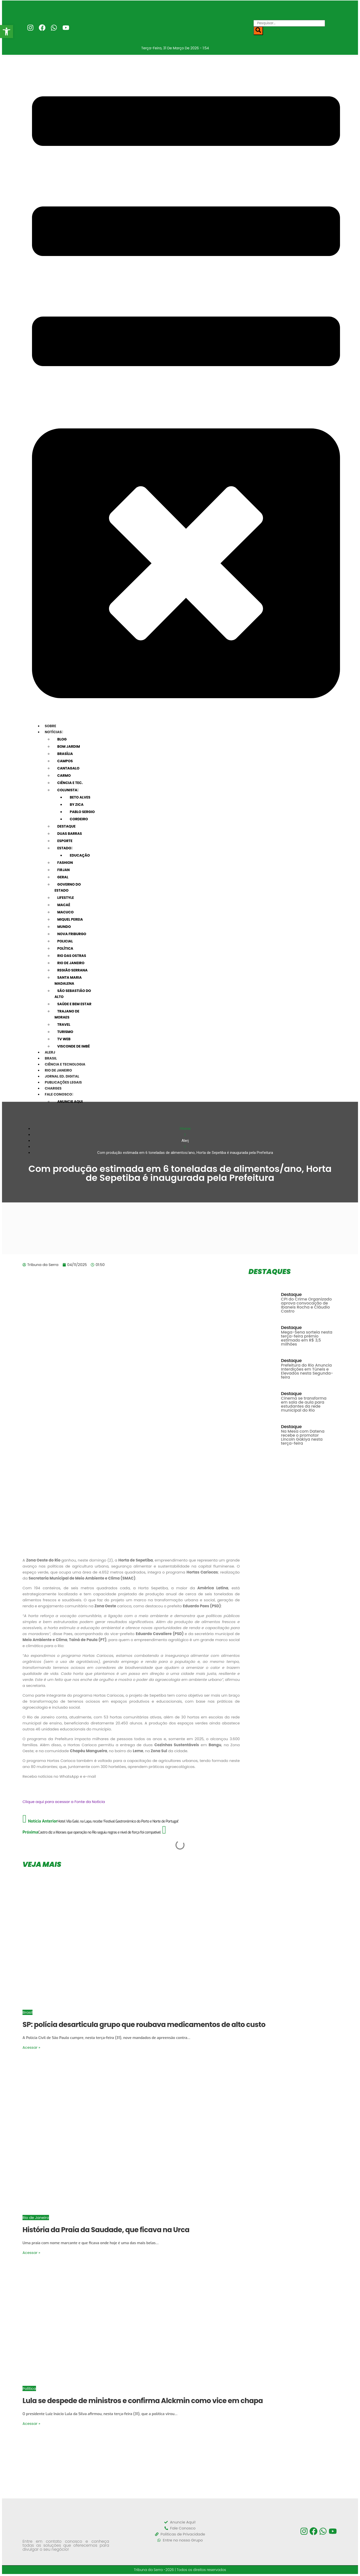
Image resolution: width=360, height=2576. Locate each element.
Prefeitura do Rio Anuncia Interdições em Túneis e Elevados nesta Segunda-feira (307, 1371)
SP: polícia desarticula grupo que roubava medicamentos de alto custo (144, 2024)
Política (29, 2388)
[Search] (258, 31)
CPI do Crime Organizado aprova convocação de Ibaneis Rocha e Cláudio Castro (306, 1305)
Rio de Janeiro (35, 2217)
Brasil (27, 2012)
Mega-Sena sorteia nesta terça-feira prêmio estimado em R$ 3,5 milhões (306, 1338)
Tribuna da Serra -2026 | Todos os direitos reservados (180, 2569)
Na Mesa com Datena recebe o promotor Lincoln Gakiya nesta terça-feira (302, 1437)
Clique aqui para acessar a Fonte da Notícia (63, 1801)
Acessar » (31, 2047)
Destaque (291, 1294)
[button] (6, 31)
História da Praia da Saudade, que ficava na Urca (105, 2230)
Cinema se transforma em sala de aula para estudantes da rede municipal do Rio (303, 1404)
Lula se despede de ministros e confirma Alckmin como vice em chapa (142, 2401)
